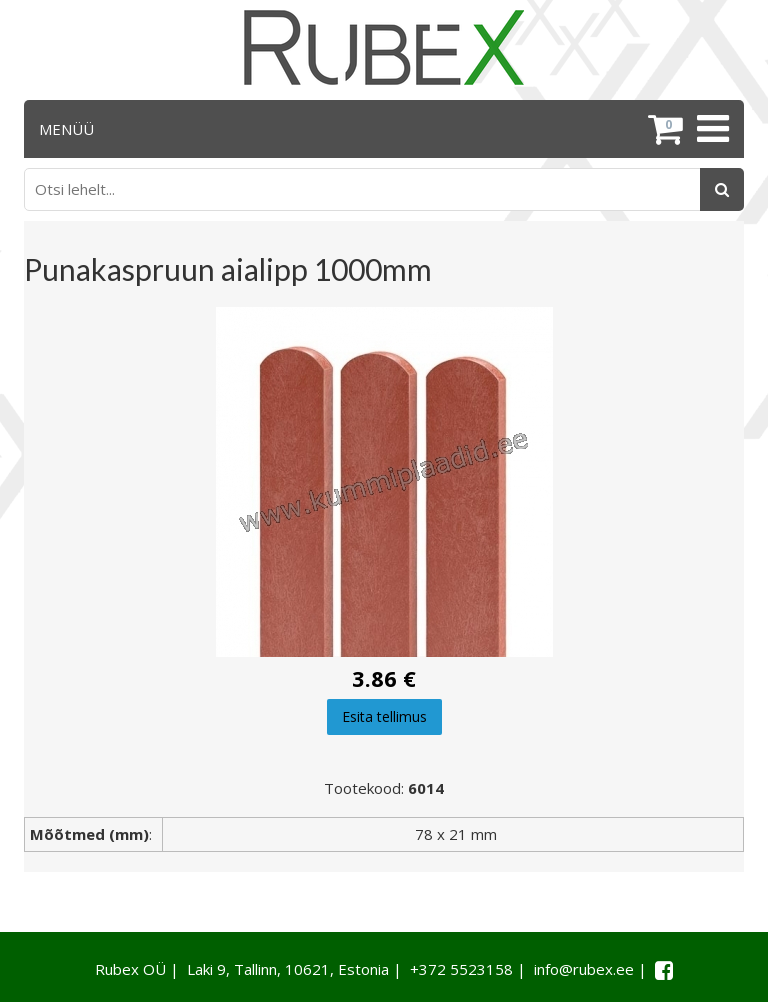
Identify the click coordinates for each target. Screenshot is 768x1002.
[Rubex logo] (384, 47)
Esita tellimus (384, 716)
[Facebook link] (664, 970)
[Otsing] (722, 189)
